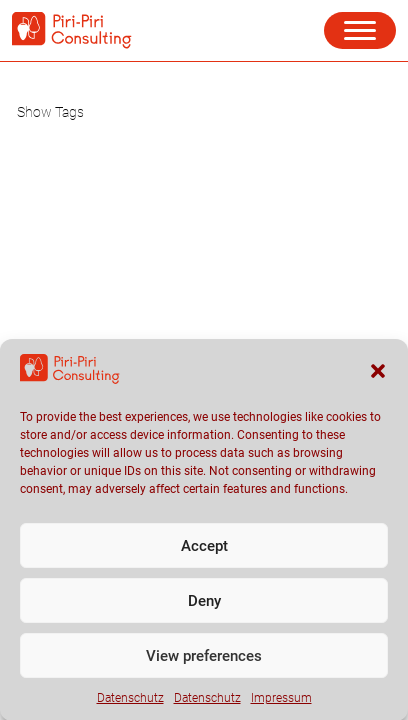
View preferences (204, 665)
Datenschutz (130, 707)
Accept (204, 555)
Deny (204, 610)
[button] (378, 380)
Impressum (281, 707)
